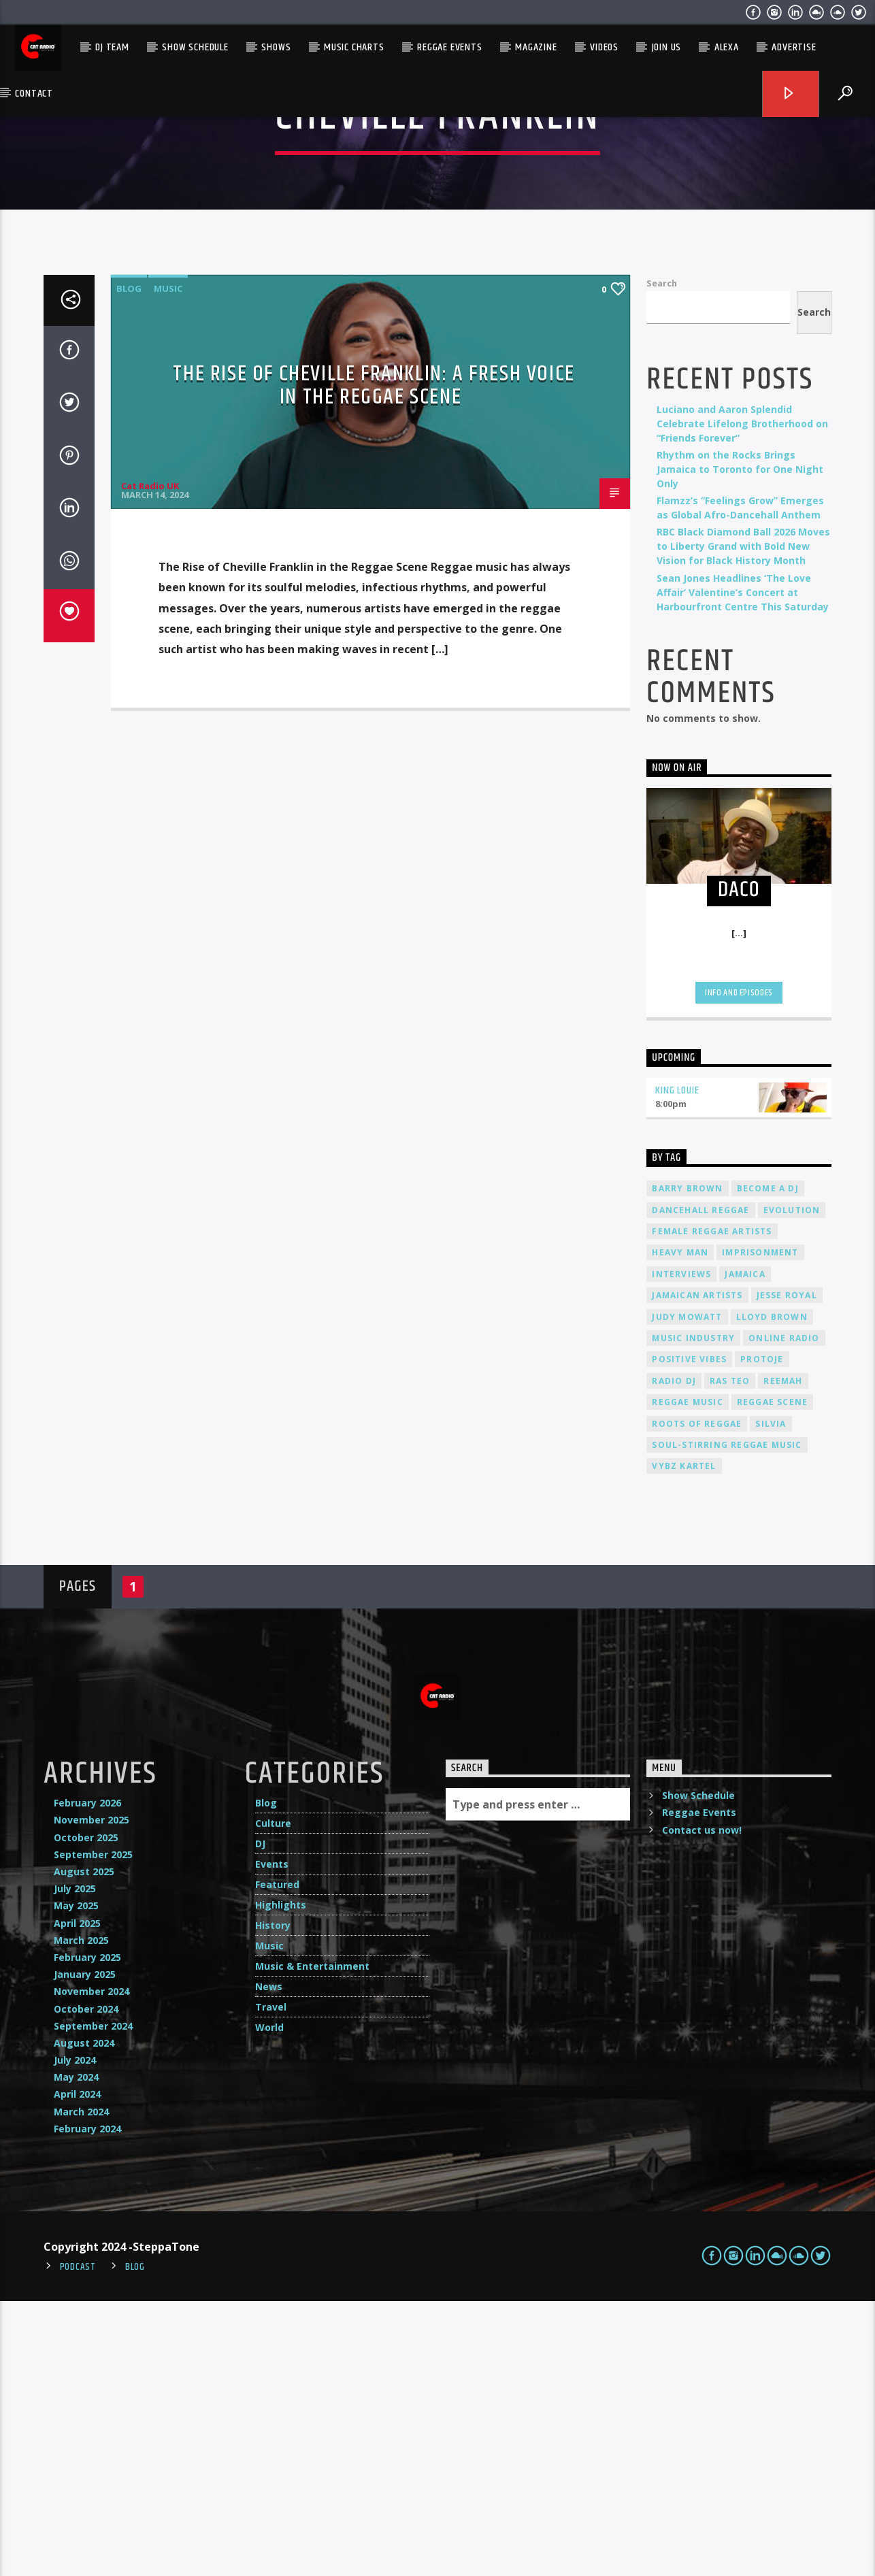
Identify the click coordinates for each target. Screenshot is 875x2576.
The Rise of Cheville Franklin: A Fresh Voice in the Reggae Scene (373, 660)
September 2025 (93, 2129)
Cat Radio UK (150, 761)
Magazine (536, 47)
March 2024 (81, 2386)
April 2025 (77, 2198)
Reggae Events (449, 47)
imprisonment (760, 1527)
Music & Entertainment (312, 2240)
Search (661, 558)
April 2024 (77, 2368)
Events (271, 2138)
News (268, 2261)
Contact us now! (702, 2104)
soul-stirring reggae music (727, 1719)
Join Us (667, 47)
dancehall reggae (700, 1485)
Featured (277, 2159)
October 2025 (86, 2112)
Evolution (792, 1485)
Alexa (726, 47)
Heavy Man (680, 1527)
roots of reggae (697, 1698)
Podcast (78, 2541)
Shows (276, 47)
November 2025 (91, 2094)
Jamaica (745, 1549)
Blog (129, 563)
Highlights (280, 2179)
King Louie (677, 1365)
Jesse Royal (787, 1570)
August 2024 (84, 2317)
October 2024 (86, 2283)
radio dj (674, 1656)
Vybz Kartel (684, 1741)
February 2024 (87, 2403)
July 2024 (75, 2334)
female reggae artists (712, 1506)
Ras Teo (730, 1656)
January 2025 (85, 2249)
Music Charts (354, 47)
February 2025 (87, 2232)
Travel (270, 2281)
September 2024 (93, 2300)
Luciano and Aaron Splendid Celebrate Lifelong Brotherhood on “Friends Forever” (742, 698)
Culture (273, 2098)
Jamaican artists (697, 1570)
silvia (770, 1698)
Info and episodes (739, 1267)
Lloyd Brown (772, 1592)
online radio (783, 1613)
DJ (260, 2118)
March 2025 (81, 2215)
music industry (693, 1613)
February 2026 (87, 2077)
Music (168, 563)
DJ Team (112, 47)
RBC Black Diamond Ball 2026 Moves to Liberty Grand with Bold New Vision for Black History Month (743, 821)
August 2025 (84, 2146)
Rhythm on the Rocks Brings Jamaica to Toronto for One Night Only (740, 744)
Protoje (761, 1634)
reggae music (687, 1677)
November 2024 (91, 2266)
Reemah (782, 1656)
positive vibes (689, 1634)
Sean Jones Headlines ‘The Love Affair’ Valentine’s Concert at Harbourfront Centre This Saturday (743, 867)
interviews (681, 1549)
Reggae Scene (772, 1677)
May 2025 (76, 2180)
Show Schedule (195, 47)
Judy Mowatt (687, 1592)
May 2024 (76, 2351)
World (269, 2302)
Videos (604, 47)
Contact (34, 93)
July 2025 (75, 2163)
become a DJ (768, 1463)
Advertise (794, 47)
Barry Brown (687, 1463)
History (273, 2200)
